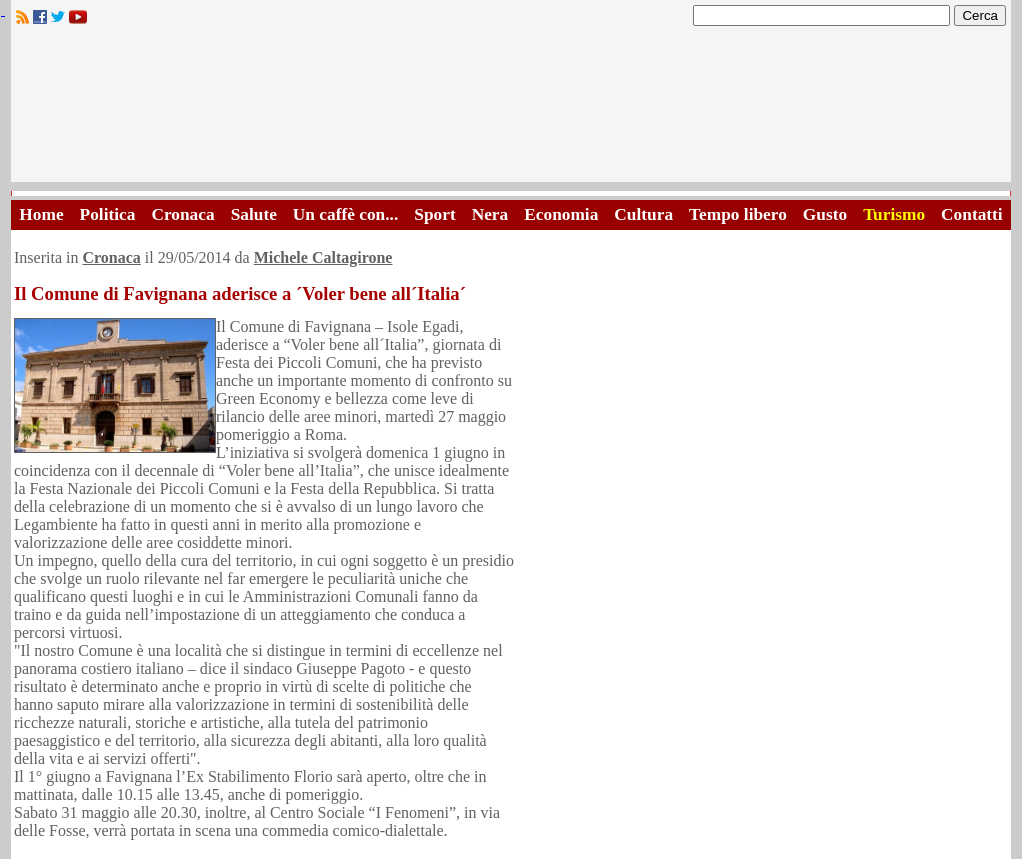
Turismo (894, 214)
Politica (108, 214)
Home (41, 214)
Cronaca (182, 214)
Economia (561, 214)
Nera (490, 214)
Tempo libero (738, 214)
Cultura (643, 214)
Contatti (972, 214)
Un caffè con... (345, 214)
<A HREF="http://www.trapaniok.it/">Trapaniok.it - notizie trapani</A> (511, 109)
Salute (254, 214)
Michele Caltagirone (323, 257)
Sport (434, 214)
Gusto (825, 214)
